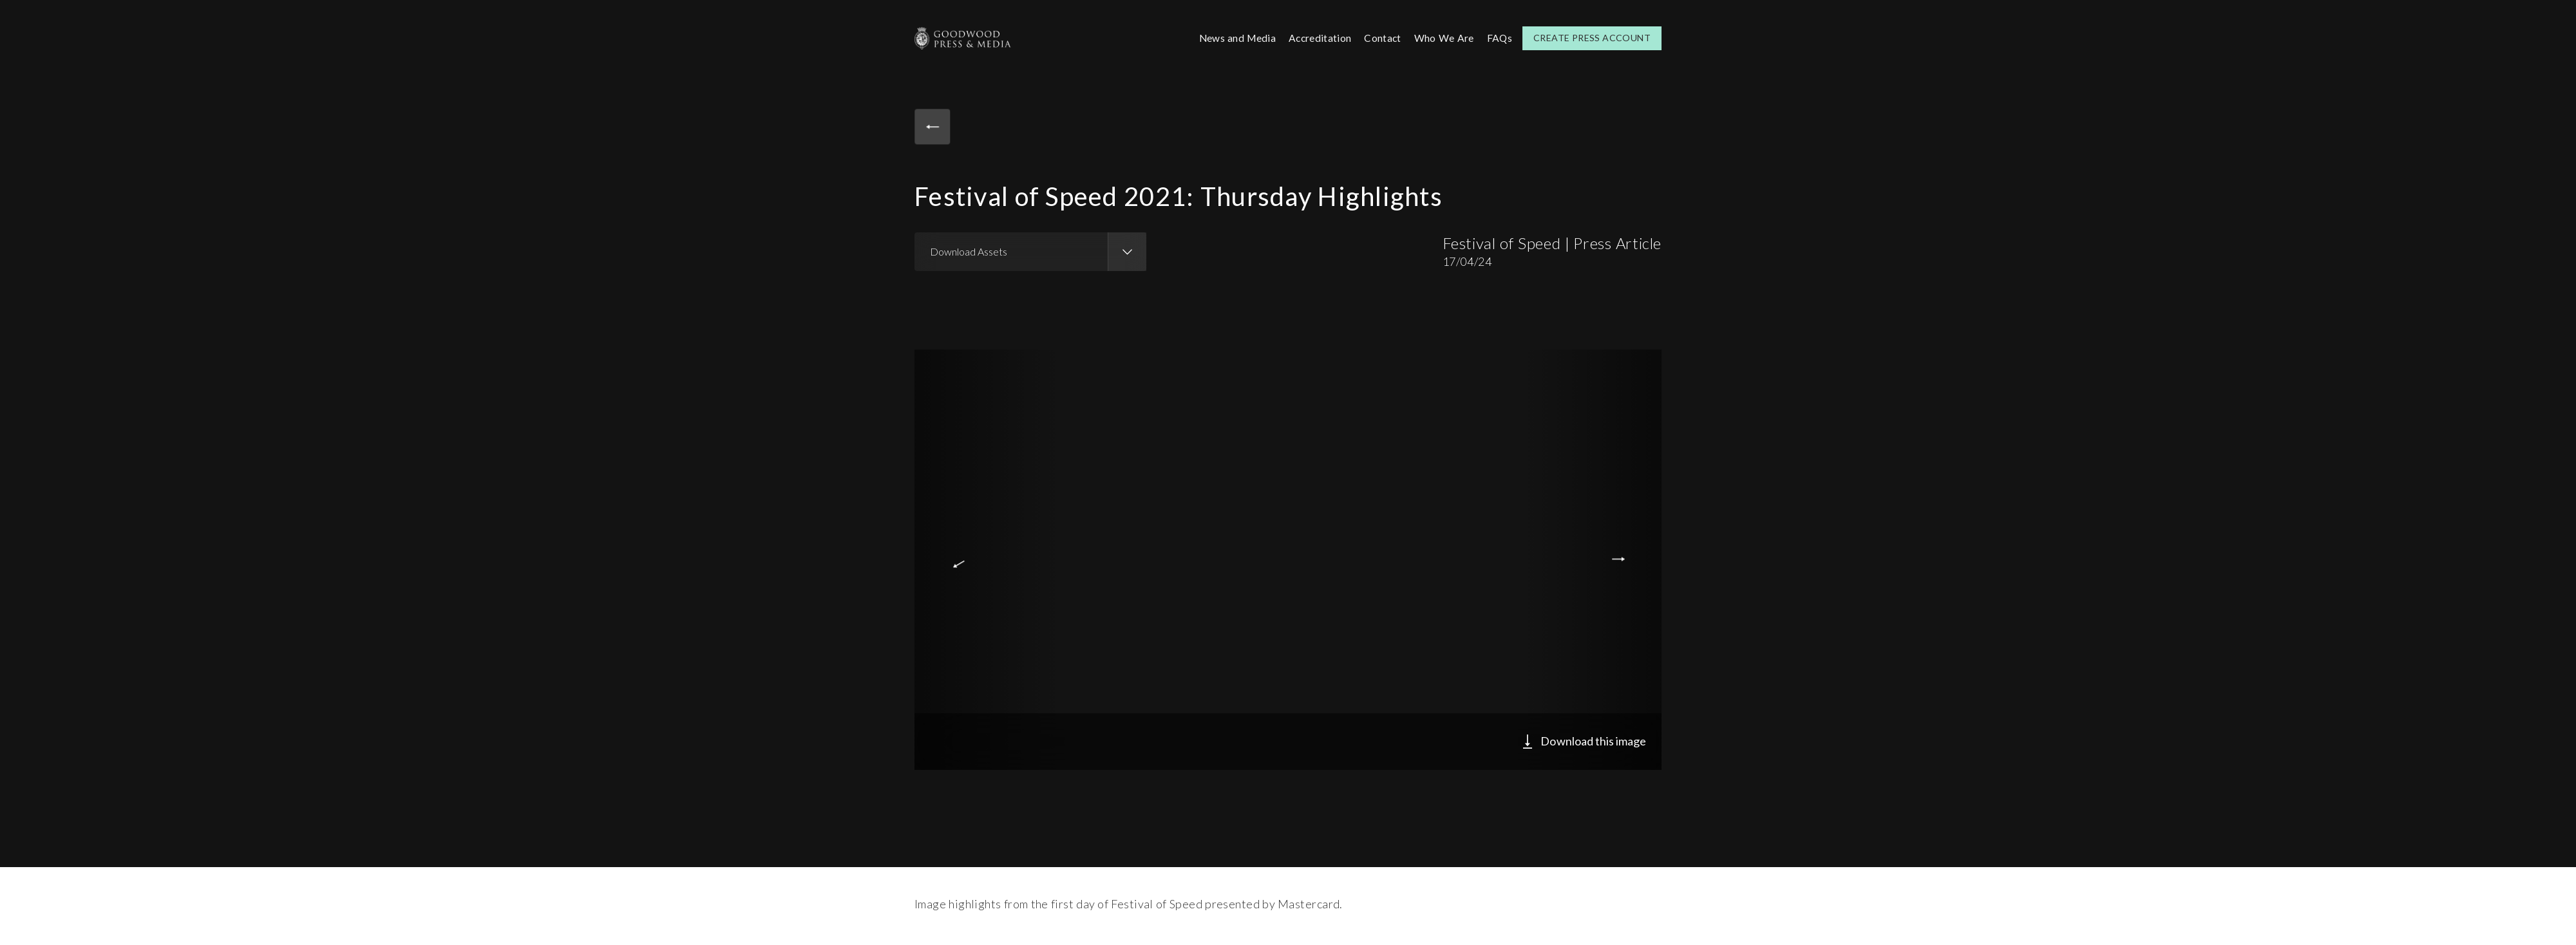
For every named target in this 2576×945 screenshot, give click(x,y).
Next (1621, 559)
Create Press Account (1592, 37)
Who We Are (1443, 38)
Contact (1381, 38)
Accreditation (1317, 38)
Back (933, 127)
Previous (955, 559)
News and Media (1232, 38)
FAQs (1499, 38)
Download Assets (968, 251)
